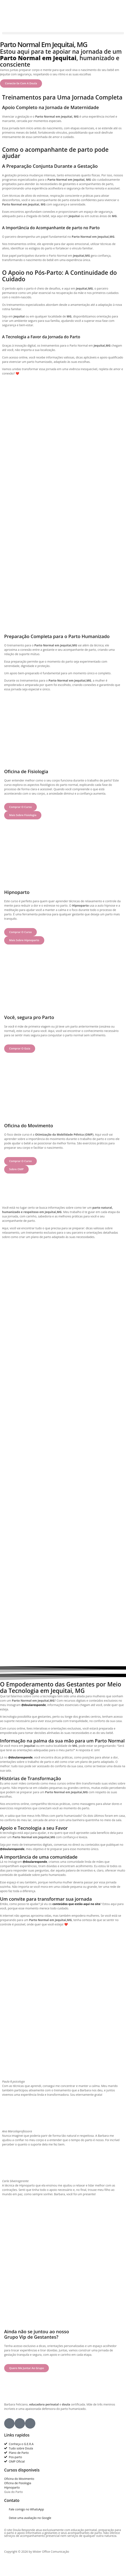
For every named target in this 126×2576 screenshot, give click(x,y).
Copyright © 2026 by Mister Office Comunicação (36, 2552)
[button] (63, 33)
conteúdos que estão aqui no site (76, 1904)
